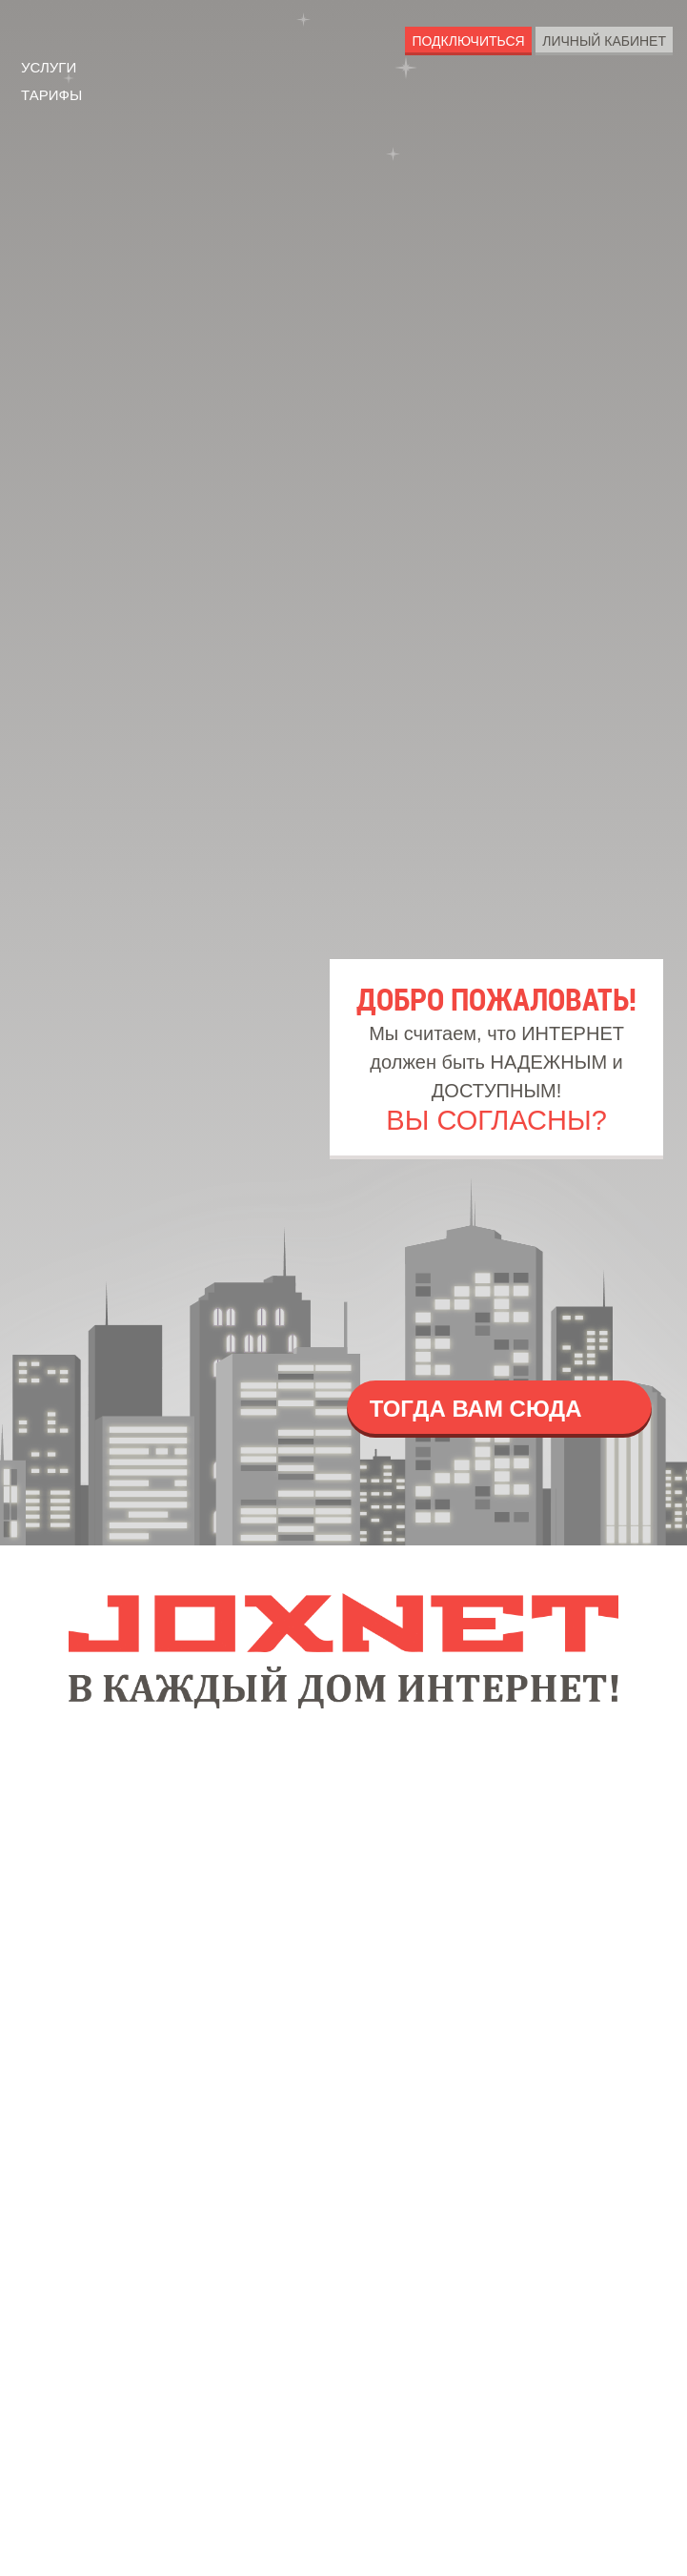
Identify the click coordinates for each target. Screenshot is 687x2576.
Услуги (56, 60)
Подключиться (447, 41)
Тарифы (59, 92)
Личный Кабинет (597, 41)
